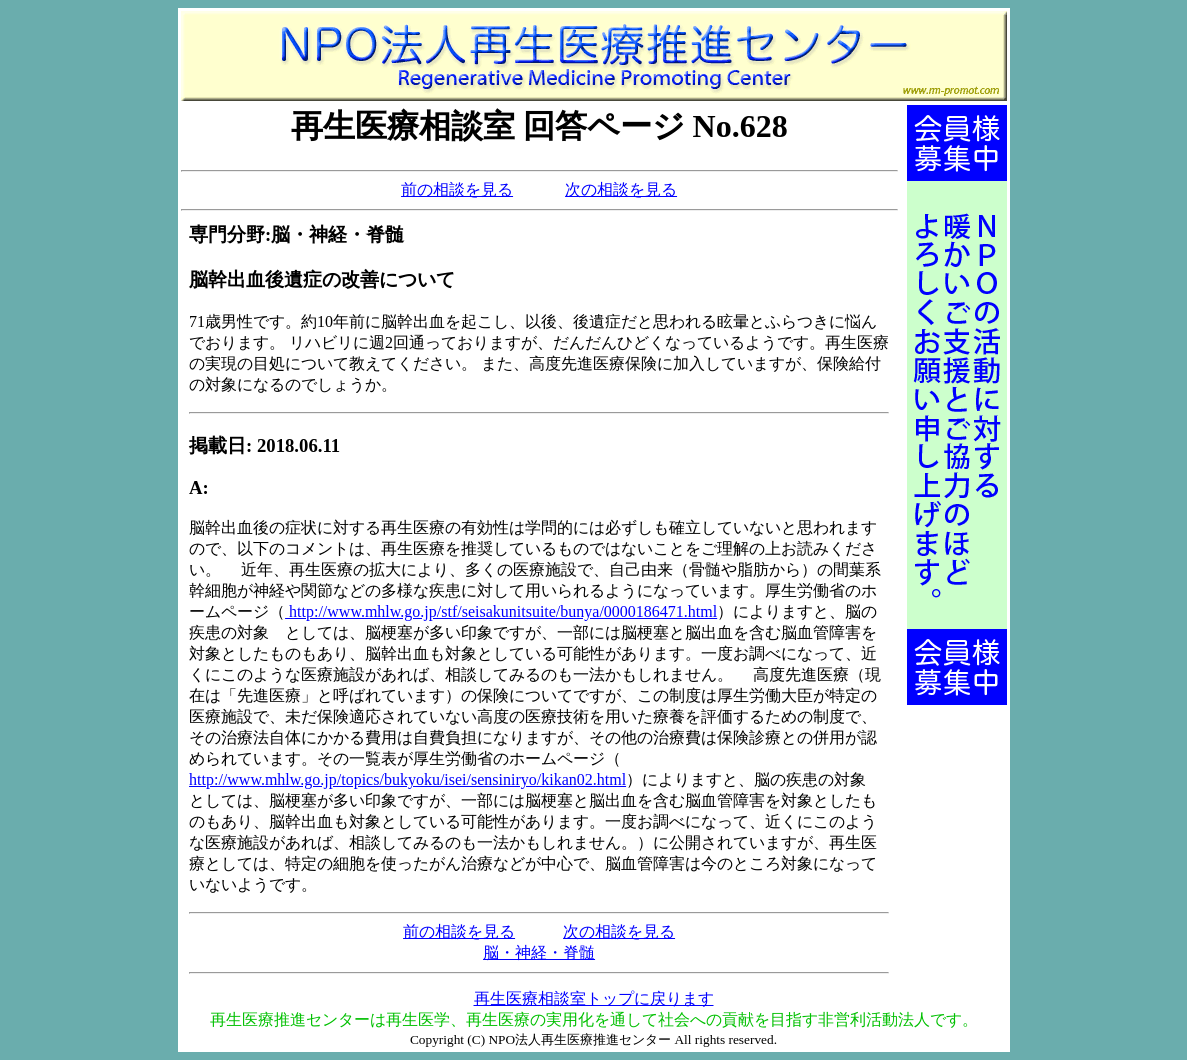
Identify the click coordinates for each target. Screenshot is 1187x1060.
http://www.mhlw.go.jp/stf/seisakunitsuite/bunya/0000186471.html (501, 611)
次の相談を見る (621, 189)
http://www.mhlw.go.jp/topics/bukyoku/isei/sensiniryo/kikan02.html (407, 779)
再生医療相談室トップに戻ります (594, 998)
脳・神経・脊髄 (539, 952)
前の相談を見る (457, 189)
